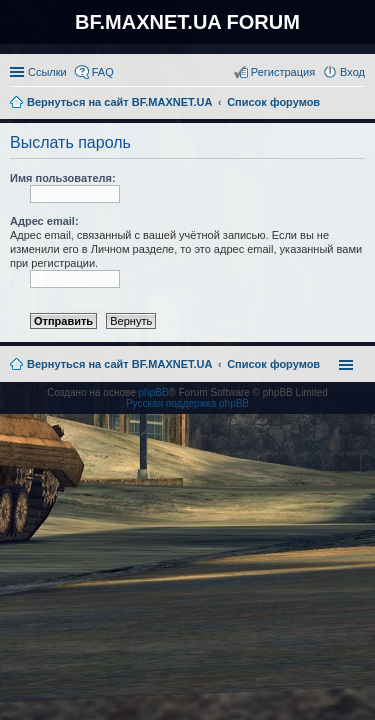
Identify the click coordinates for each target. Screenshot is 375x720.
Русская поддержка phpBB (187, 403)
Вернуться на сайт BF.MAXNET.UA (119, 364)
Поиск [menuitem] (359, 104)
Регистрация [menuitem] (283, 72)
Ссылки (47, 72)
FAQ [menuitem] (103, 72)
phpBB (154, 392)
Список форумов (273, 364)
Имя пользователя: (63, 178)
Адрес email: (44, 221)
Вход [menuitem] (352, 72)
